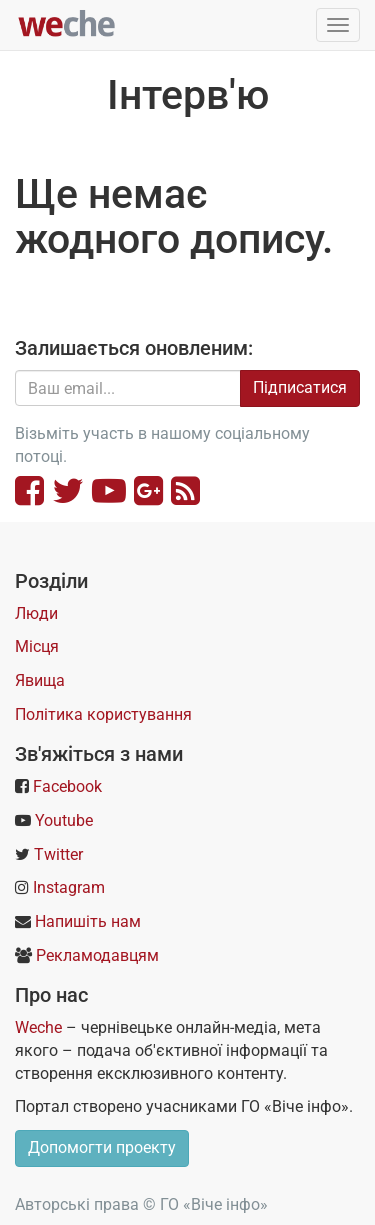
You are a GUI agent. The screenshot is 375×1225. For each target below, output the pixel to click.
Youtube (64, 820)
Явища (40, 680)
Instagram (69, 887)
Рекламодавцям (97, 955)
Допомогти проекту (102, 1147)
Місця (37, 646)
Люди (36, 613)
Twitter (58, 854)
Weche (38, 1027)
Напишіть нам (88, 921)
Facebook (67, 786)
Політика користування (103, 714)
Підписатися (300, 387)
